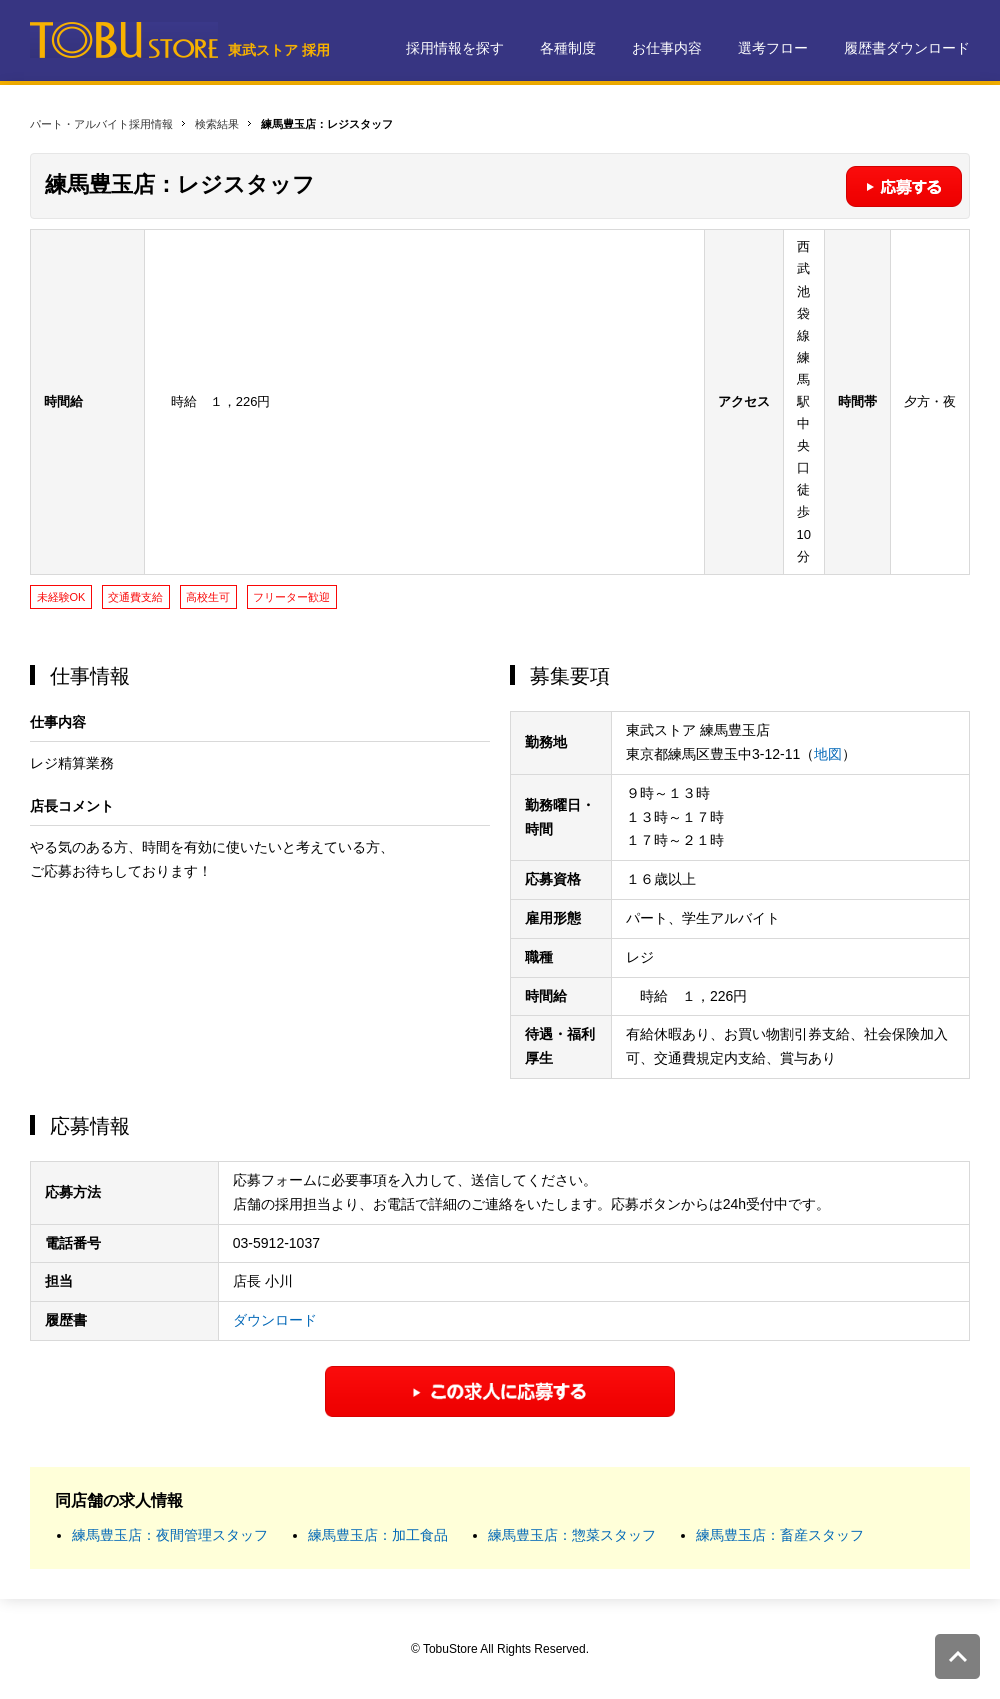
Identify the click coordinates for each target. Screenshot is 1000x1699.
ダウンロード (275, 1320)
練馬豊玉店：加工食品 (378, 1535)
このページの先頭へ (957, 1656)
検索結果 (217, 124)
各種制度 (568, 48)
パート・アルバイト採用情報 (101, 124)
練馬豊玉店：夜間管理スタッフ (170, 1535)
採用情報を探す (455, 48)
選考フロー (773, 48)
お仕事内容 (667, 48)
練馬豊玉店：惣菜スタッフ (572, 1535)
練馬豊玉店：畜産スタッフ (780, 1535)
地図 (828, 754)
